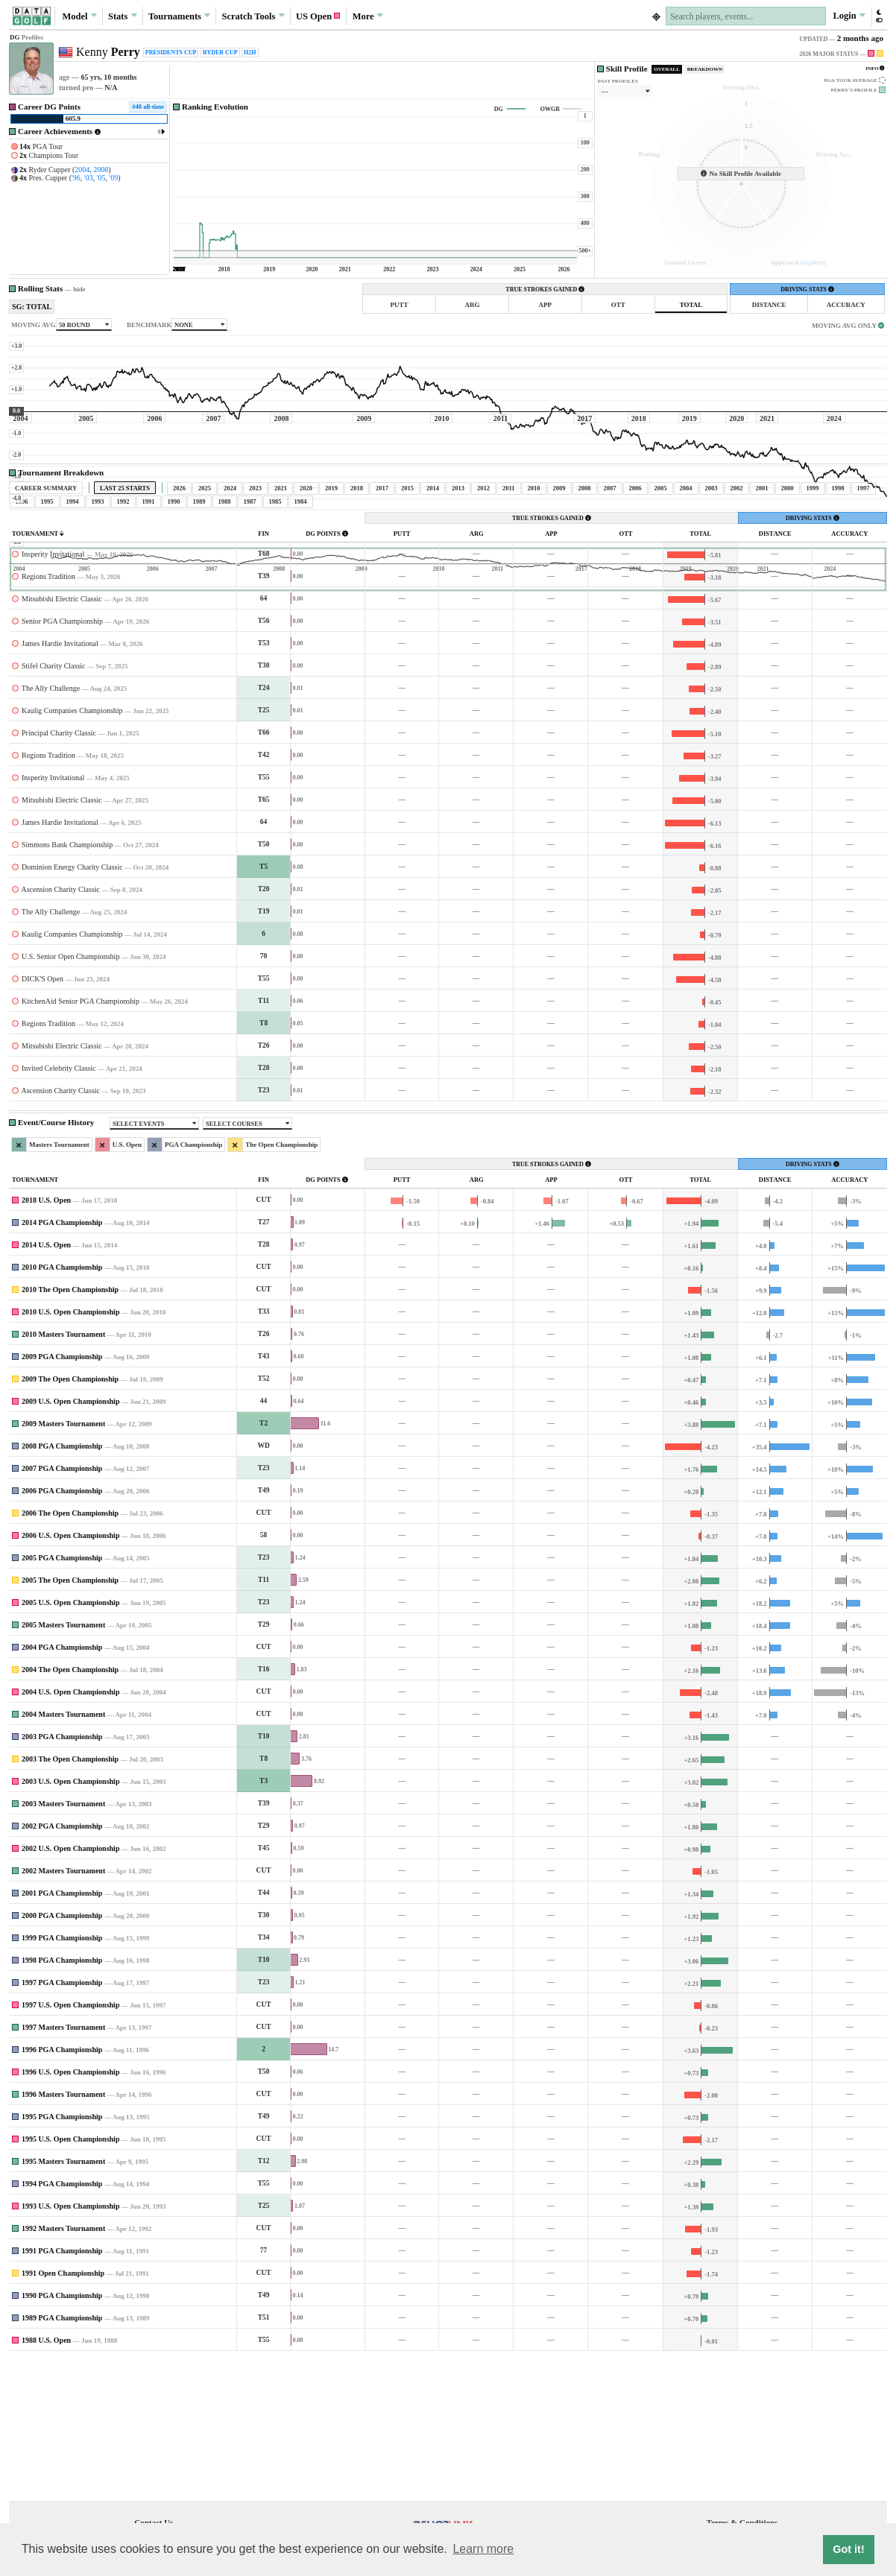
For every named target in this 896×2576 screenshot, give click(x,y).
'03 (88, 178)
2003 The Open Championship (70, 1898)
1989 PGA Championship (62, 2457)
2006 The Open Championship (70, 1652)
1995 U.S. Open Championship (70, 2278)
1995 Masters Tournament (63, 2301)
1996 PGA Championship (62, 2189)
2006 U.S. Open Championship (70, 1675)
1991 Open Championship (63, 2412)
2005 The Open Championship (70, 1719)
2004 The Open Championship (70, 1809)
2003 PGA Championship (62, 1876)
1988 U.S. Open (46, 2479)
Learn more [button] (483, 2548)
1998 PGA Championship (62, 2099)
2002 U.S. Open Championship (70, 1988)
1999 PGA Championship (62, 2077)
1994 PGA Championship (62, 2323)
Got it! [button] (848, 2549)
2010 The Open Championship (70, 1429)
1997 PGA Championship (62, 2122)
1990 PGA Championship (62, 2435)
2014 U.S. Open (46, 1384)
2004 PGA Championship (62, 1786)
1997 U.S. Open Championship (70, 2144)
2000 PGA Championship (62, 2055)
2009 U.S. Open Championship (70, 1541)
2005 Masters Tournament (63, 1764)
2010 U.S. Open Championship (70, 1451)
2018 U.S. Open (46, 1339)
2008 (100, 169)
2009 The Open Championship (70, 1518)
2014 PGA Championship (62, 1362)
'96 (76, 178)
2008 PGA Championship (62, 1585)
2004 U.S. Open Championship (70, 1831)
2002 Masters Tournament (63, 2010)
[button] (878, 16)
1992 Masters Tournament (63, 2368)
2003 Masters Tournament (63, 1943)
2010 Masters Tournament (63, 1473)
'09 (113, 178)
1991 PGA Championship (62, 2390)
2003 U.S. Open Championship (70, 1921)
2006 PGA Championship (62, 1630)
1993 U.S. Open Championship (70, 2345)
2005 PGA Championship (62, 1697)
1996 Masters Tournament (63, 2234)
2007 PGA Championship (62, 1608)
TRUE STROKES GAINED (544, 289)
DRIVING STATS (807, 289)
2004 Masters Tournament (63, 1853)
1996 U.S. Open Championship (70, 2211)
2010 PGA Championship (62, 1406)
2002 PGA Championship (62, 1965)
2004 (82, 169)
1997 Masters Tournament (63, 2166)
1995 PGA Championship (62, 2256)
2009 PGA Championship (62, 1496)
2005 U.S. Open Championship (70, 1742)
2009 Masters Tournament (63, 1563)
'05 (101, 178)
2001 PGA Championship (62, 2032)
